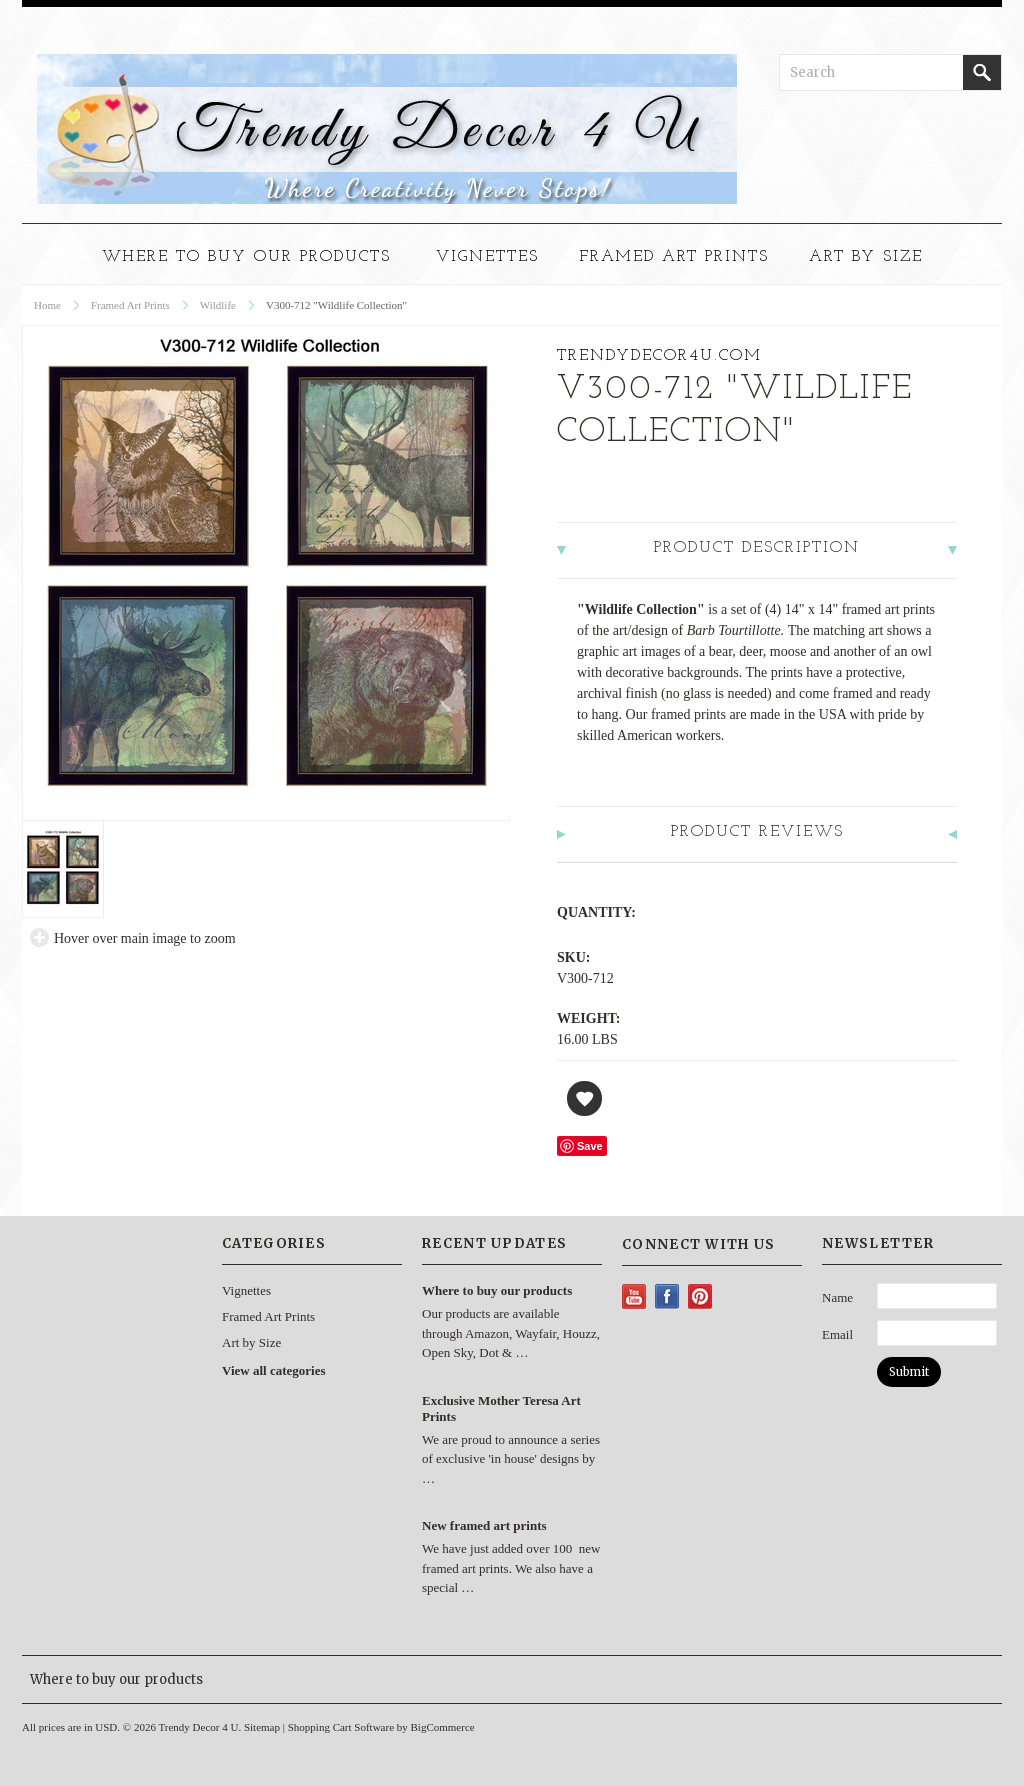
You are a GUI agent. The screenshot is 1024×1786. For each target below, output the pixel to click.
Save (590, 1146)
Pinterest (700, 1296)
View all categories (273, 1370)
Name (837, 1297)
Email (837, 1334)
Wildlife (218, 305)
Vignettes (487, 257)
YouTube (634, 1296)
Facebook (667, 1296)
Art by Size (866, 257)
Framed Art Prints (674, 257)
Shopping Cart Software (341, 1727)
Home (47, 305)
